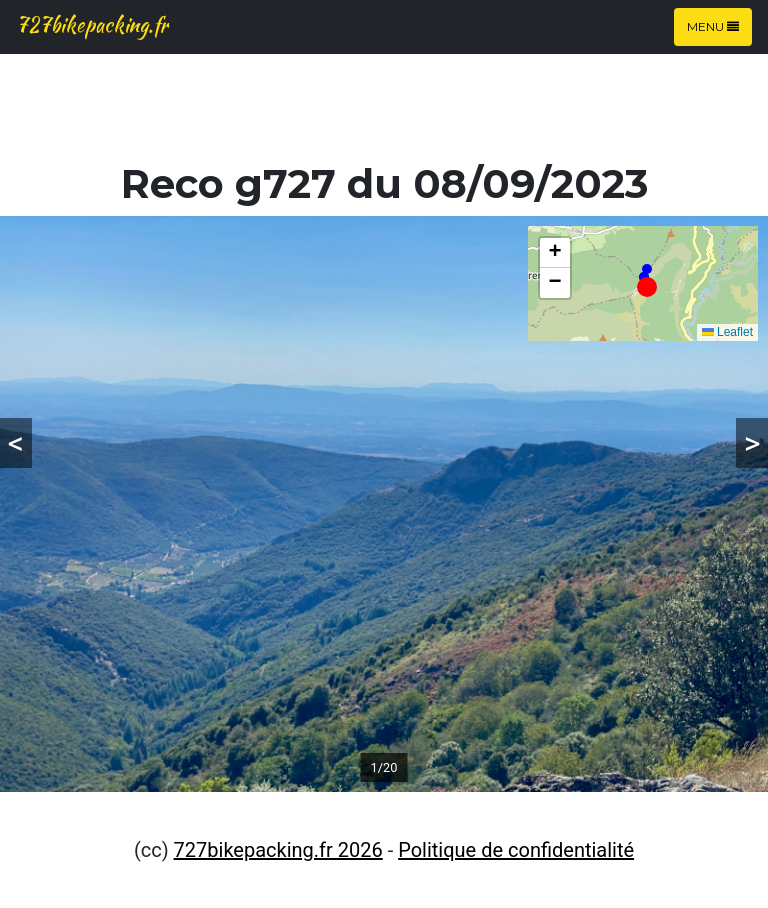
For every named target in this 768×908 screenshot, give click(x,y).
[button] (647, 287)
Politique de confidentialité (516, 850)
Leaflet (727, 332)
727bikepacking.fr (92, 24)
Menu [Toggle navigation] (713, 26)
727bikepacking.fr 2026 (278, 850)
